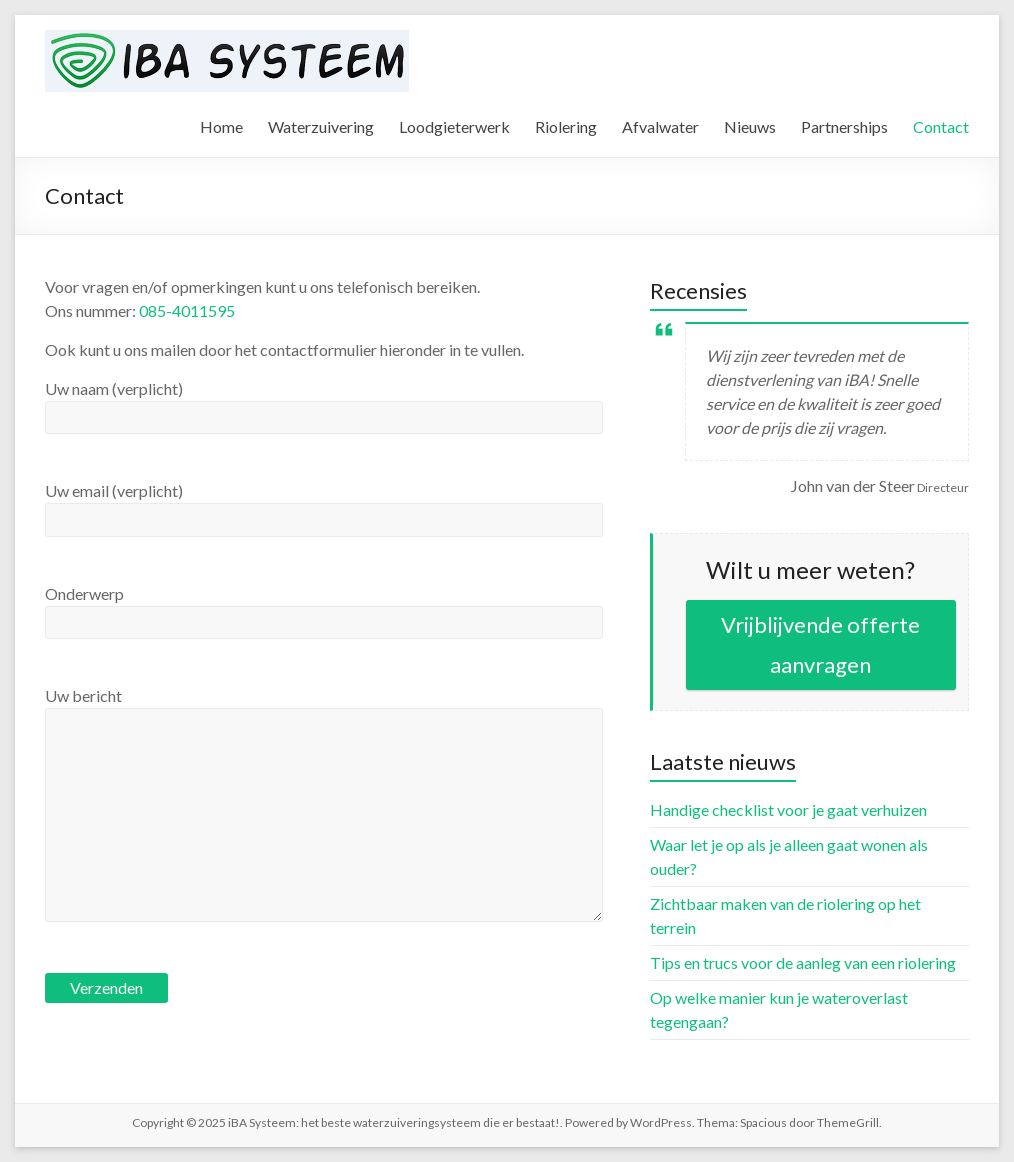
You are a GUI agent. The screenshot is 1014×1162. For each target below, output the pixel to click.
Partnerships (844, 126)
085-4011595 (187, 310)
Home (221, 126)
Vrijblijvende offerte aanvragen (820, 644)
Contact (941, 126)
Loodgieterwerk (454, 126)
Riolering (566, 126)
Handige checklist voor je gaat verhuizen (788, 809)
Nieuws (750, 126)
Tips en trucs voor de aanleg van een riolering (803, 962)
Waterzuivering (321, 126)
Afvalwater (660, 126)
